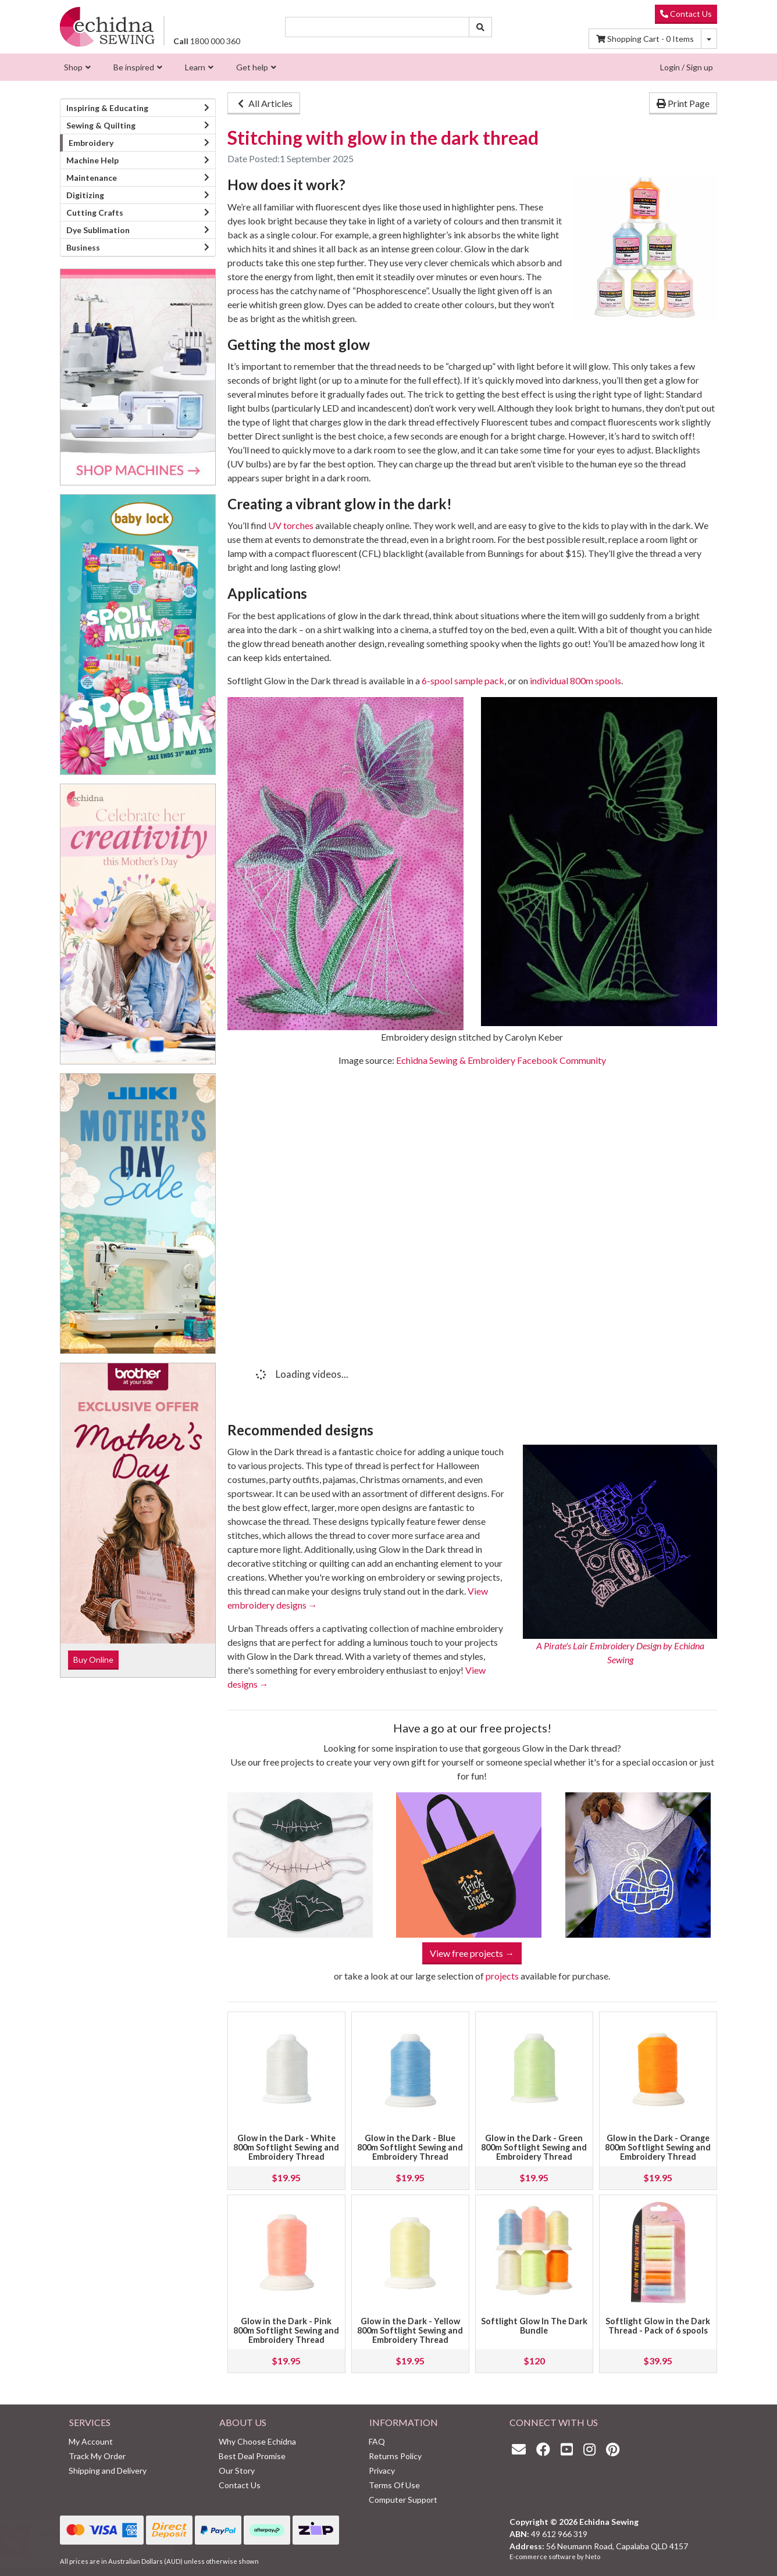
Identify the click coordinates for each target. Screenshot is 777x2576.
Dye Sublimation (98, 230)
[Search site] (480, 27)
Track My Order (97, 2456)
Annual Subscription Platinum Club (97, 2544)
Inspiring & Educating (107, 108)
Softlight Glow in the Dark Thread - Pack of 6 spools (657, 2325)
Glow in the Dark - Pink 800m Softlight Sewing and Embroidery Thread (286, 2330)
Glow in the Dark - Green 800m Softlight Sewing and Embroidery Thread (534, 2147)
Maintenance (91, 178)
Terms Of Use (394, 2485)
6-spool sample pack (463, 680)
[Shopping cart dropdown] (709, 38)
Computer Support (403, 2499)
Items (645, 39)
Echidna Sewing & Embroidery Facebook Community (501, 1060)
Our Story (237, 2470)
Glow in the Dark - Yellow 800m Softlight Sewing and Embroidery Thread (410, 2330)
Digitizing (85, 195)
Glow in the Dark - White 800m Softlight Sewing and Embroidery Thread (286, 2147)
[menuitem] (76, 67)
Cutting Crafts (94, 212)
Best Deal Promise (252, 2456)
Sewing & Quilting (101, 125)
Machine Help (92, 160)
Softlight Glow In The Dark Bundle (534, 2325)
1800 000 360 (206, 41)
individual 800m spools (575, 680)
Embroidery (91, 143)
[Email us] (522, 2449)
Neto (592, 2556)
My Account (91, 2441)
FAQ (377, 2441)
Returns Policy (395, 2456)
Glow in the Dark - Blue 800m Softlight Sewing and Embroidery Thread (410, 2147)
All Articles (264, 103)
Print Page (683, 103)
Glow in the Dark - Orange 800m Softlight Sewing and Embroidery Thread (658, 2147)
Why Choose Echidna (257, 2441)
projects (502, 1975)
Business (83, 247)
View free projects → (472, 1953)
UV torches (290, 525)
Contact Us (686, 14)
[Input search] (377, 27)
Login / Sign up (686, 67)
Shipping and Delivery (108, 2470)
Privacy (382, 2470)
